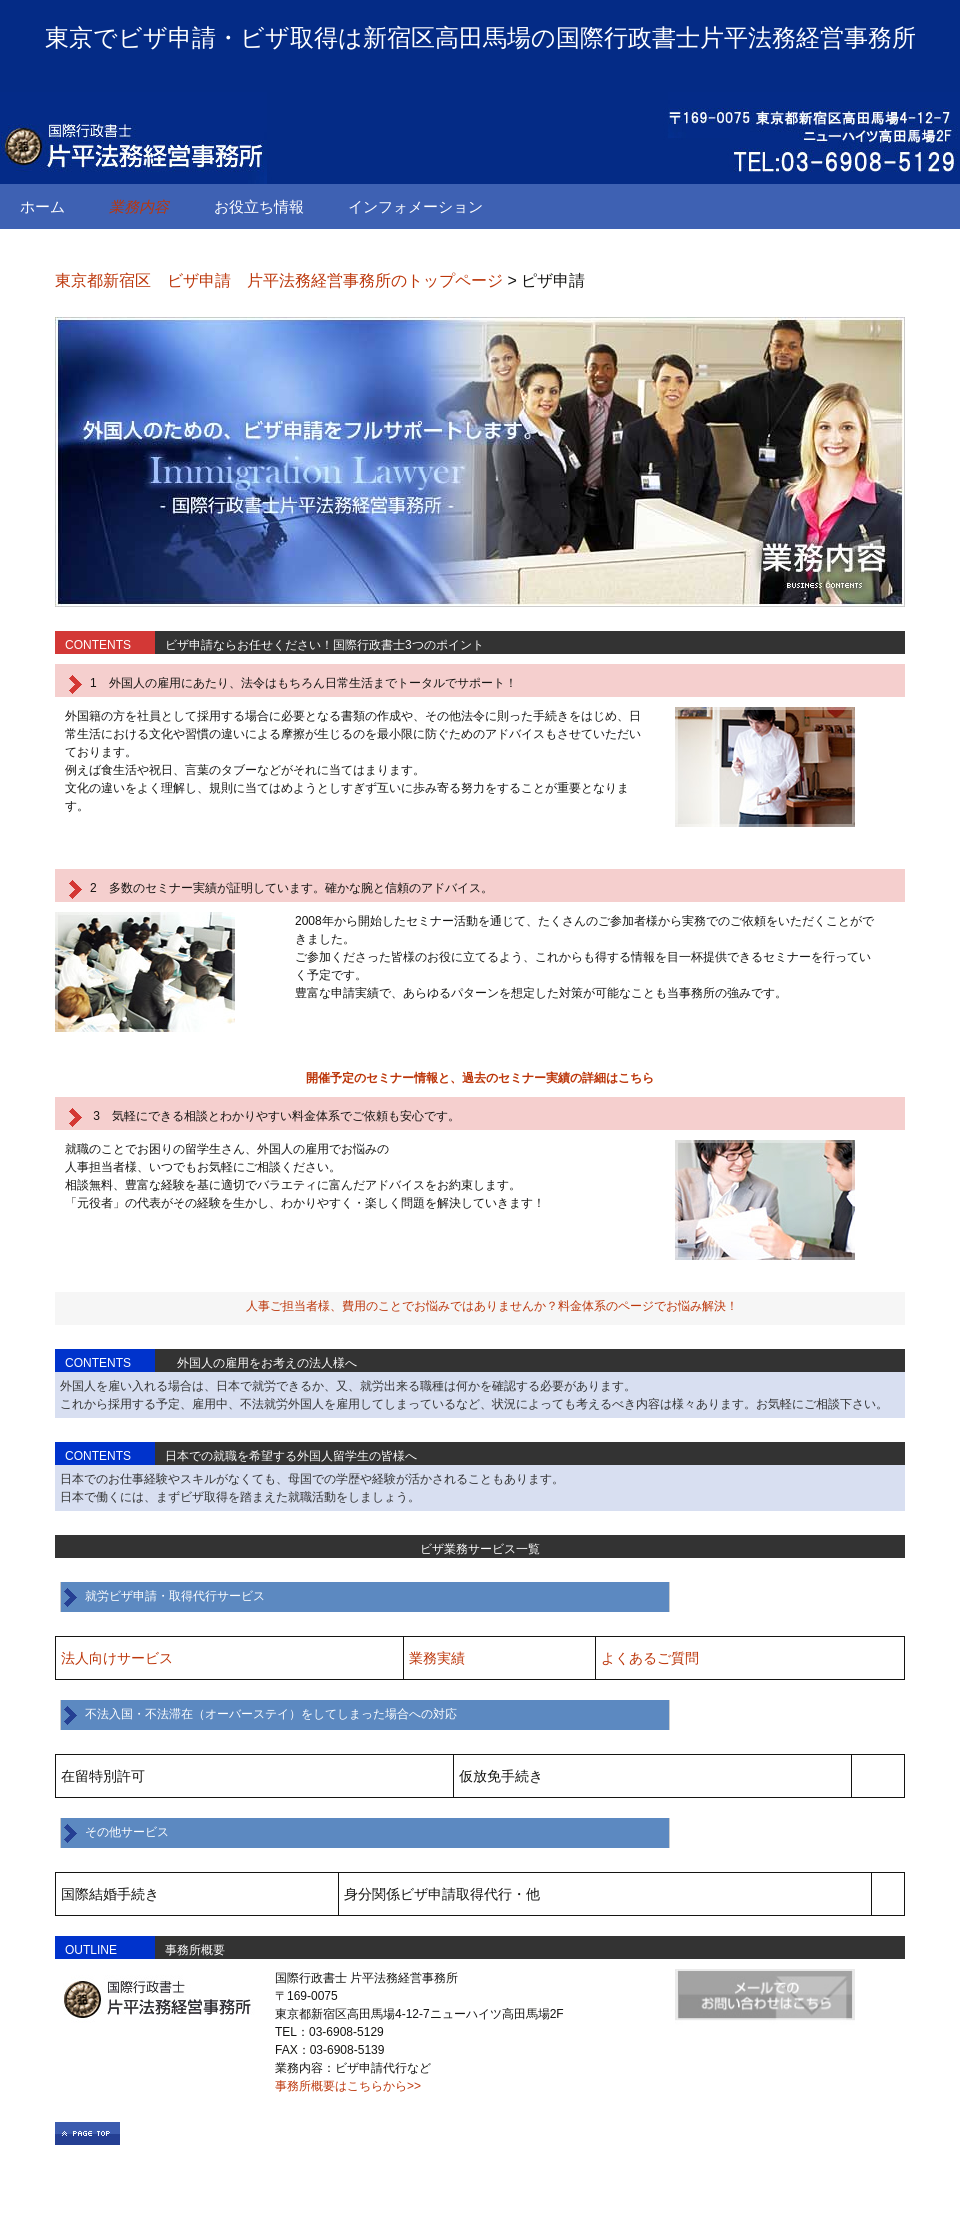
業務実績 (437, 1658)
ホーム (42, 206)
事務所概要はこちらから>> (348, 2086)
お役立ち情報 (259, 206)
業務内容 (139, 206)
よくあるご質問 (650, 1658)
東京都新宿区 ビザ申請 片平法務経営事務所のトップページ (279, 280)
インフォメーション (415, 206)
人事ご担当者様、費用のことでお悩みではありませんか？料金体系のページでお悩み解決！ (492, 1306)
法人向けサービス (117, 1658)
